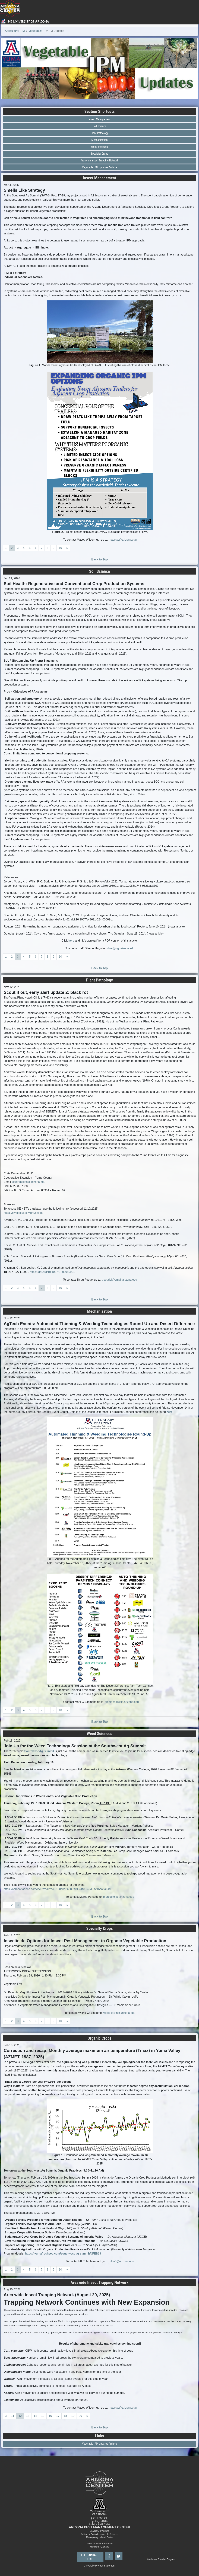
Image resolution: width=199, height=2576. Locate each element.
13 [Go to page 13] (27, 2415)
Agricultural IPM (15, 30)
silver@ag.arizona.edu (120, 948)
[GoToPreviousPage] (6, 2416)
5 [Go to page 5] (30, 547)
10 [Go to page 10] (60, 547)
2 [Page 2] (12, 547)
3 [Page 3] (18, 956)
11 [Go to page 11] (12, 2415)
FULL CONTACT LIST (90, 2557)
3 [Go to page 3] (18, 547)
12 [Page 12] (20, 2415)
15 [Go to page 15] (42, 2415)
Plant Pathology (99, 133)
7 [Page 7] (41, 1287)
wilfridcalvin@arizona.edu (119, 2012)
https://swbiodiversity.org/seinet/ (23, 1212)
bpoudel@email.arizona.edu (119, 1279)
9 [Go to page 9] (53, 547)
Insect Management (99, 119)
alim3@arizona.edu (122, 2261)
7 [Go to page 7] (41, 547)
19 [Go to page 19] (72, 2415)
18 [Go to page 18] (65, 2415)
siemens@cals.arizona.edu (122, 1701)
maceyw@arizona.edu (123, 539)
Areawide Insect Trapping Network (100, 160)
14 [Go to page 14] (35, 2415)
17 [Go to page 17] (57, 2415)
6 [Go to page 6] (36, 547)
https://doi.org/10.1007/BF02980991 (52, 1271)
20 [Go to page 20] (80, 2415)
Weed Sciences (99, 146)
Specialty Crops (99, 153)
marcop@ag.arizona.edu (118, 1896)
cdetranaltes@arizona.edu (28, 1181)
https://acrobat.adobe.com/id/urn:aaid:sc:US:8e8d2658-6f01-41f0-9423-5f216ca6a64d (57, 1889)
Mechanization (99, 140)
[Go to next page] (67, 548)
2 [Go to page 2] (12, 956)
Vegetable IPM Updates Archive (99, 167)
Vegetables (35, 30)
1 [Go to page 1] (6, 547)
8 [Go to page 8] (47, 547)
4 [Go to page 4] (24, 547)
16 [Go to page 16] (50, 2415)
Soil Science (99, 126)
